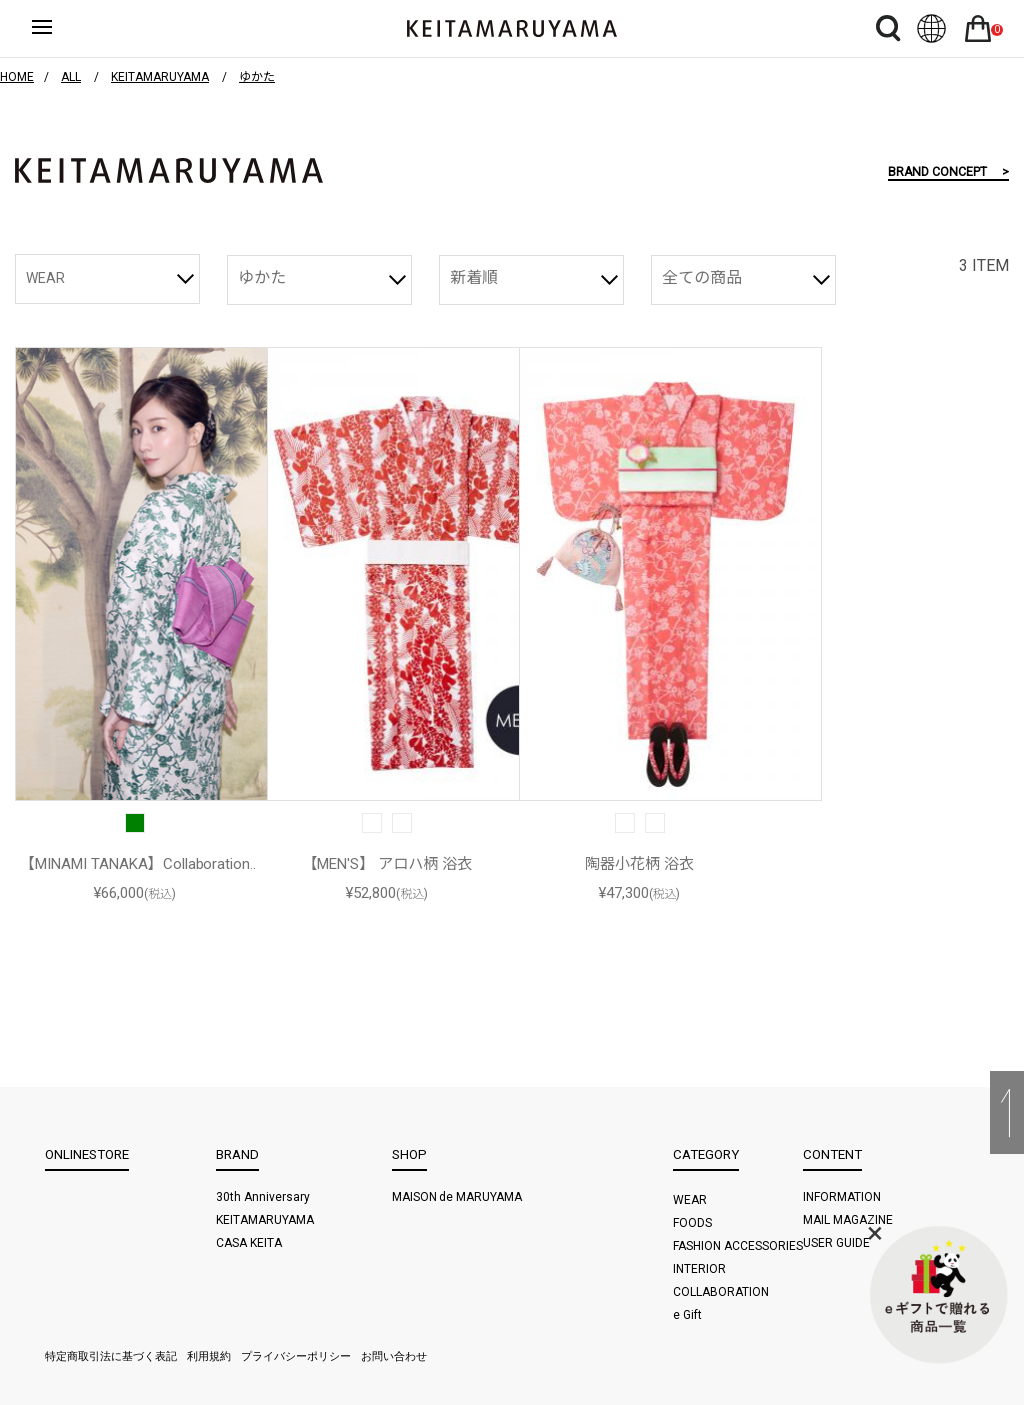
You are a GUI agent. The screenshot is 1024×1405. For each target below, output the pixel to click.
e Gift (687, 1315)
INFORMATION (842, 1197)
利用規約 (209, 1356)
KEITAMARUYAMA (265, 1220)
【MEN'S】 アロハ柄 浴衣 (387, 864)
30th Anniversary (263, 1197)
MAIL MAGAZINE (848, 1220)
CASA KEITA (249, 1243)
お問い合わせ (394, 1356)
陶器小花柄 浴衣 (639, 864)
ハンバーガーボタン (59, 29)
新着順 (474, 277)
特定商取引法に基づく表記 (111, 1356)
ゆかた (262, 277)
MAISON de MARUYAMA (457, 1197)
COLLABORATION (721, 1292)
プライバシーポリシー (296, 1356)
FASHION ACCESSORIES (738, 1246)
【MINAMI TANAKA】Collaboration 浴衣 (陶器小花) (135, 865)
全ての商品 (702, 277)
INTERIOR (699, 1269)
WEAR (45, 278)
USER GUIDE (836, 1243)
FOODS (692, 1223)
